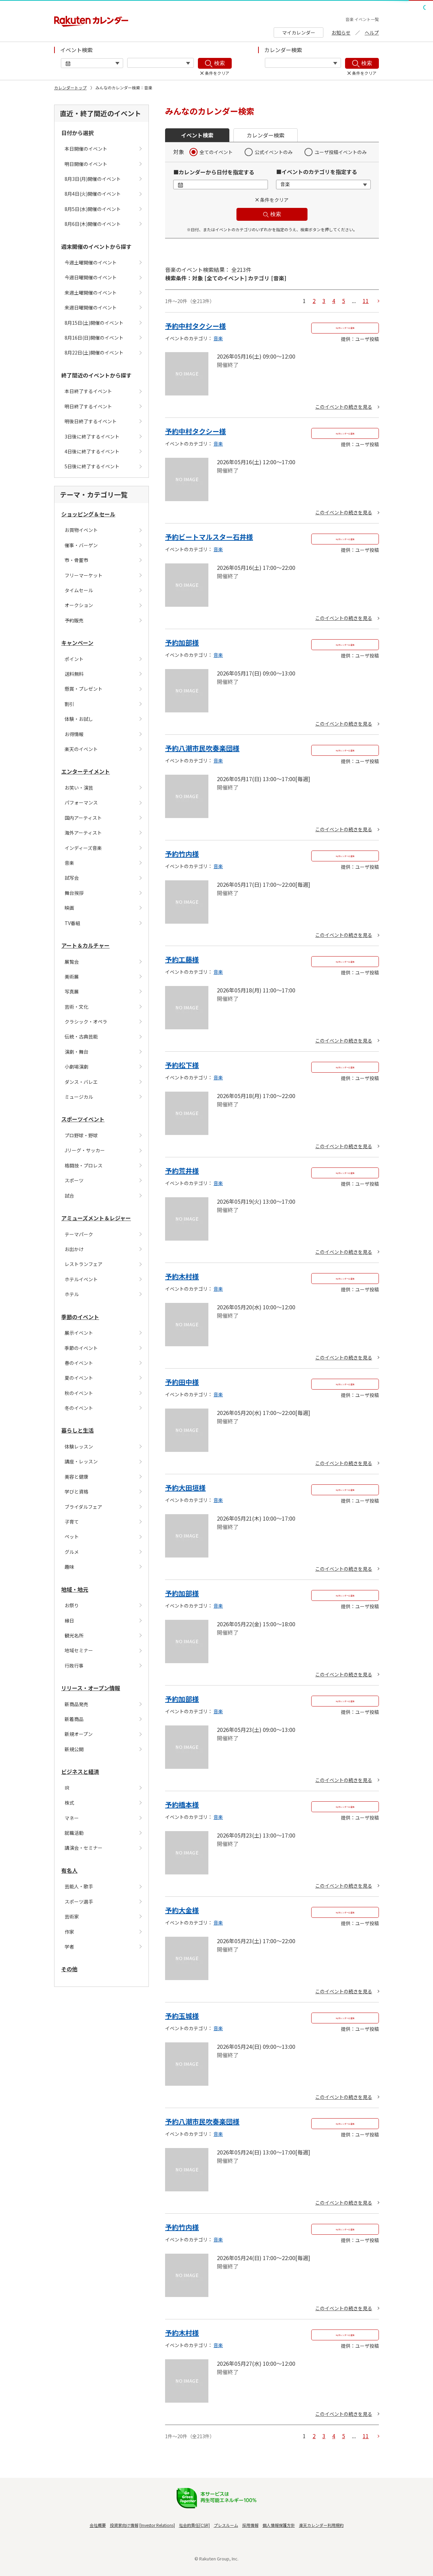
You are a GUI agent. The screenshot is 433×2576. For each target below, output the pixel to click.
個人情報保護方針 (279, 2525)
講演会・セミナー (83, 1847)
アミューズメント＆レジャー (96, 1218)
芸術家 (72, 1916)
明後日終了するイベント (91, 421)
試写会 (72, 877)
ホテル (72, 1294)
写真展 (72, 991)
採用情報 (250, 2525)
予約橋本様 (182, 1804)
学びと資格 (76, 1491)
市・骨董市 (76, 560)
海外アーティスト (83, 832)
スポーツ (74, 1180)
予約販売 (74, 620)
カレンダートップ (70, 87)
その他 (69, 1969)
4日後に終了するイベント (92, 451)
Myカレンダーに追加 (345, 328)
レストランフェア (83, 1264)
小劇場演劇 (76, 1066)
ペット (72, 1536)
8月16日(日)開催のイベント (94, 337)
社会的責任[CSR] (194, 2525)
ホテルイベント (81, 1279)
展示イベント (79, 1332)
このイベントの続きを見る (343, 406)
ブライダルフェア (83, 1506)
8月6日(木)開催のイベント (93, 223)
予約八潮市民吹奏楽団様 (202, 748)
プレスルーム (226, 2525)
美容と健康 (76, 1476)
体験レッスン (79, 1446)
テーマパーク (79, 1234)
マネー (72, 1818)
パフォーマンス (81, 802)
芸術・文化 (76, 1006)
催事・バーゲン (81, 545)
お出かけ (74, 1249)
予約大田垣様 (185, 1488)
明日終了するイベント (88, 406)
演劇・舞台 (76, 1051)
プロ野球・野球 (81, 1135)
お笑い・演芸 (79, 787)
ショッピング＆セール (88, 514)
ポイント (74, 659)
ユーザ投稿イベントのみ (341, 152)
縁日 (69, 1620)
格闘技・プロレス (83, 1165)
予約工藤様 (182, 959)
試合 (69, 1195)
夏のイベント (79, 1377)
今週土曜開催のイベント (91, 262)
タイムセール (79, 590)
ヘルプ (372, 32)
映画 (69, 907)
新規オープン (79, 1734)
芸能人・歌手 (79, 1886)
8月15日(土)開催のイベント (94, 322)
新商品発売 (76, 1704)
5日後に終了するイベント (92, 466)
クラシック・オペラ (86, 1021)
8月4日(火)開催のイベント (93, 193)
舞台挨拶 (74, 892)
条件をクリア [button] (274, 199)
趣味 (69, 1566)
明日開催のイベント (86, 163)
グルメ (72, 1551)
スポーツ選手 (79, 1901)
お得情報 (74, 734)
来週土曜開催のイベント (91, 292)
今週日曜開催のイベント (91, 277)
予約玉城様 (182, 2016)
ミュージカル (79, 1096)
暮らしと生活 (77, 1430)
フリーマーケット (83, 575)
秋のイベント (79, 1393)
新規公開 (74, 1749)
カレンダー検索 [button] (265, 135)
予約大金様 (182, 1910)
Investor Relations (157, 2525)
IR (67, 1787)
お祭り (72, 1605)
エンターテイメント (85, 771)
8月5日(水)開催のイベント (93, 209)
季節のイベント (80, 1317)
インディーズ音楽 (83, 847)
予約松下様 (182, 1065)
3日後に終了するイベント (92, 436)
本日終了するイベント (88, 391)
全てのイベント (216, 152)
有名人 (69, 1870)
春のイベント (79, 1362)
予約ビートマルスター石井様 (209, 537)
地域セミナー (79, 1650)
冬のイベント (79, 1407)
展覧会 (72, 961)
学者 (69, 1946)
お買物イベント (81, 530)
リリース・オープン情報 (90, 1688)
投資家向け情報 (124, 2525)
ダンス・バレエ (81, 1081)
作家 (69, 1931)
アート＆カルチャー (85, 945)
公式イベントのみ (274, 152)
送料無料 (74, 673)
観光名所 (74, 1635)
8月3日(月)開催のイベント (93, 178)
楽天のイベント (81, 749)
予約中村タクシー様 (195, 326)
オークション (79, 605)
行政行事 (74, 1665)
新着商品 (74, 1719)
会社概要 (98, 2525)
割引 (69, 704)
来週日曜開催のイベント (91, 307)
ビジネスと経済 (80, 1771)
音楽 (69, 862)
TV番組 (72, 923)
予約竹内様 (182, 854)
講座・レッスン (81, 1461)
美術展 (72, 976)
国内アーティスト (83, 817)
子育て (72, 1521)
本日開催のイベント (86, 148)
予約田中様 (182, 1382)
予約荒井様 (182, 1171)
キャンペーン (77, 643)
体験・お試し (79, 718)
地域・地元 (74, 1589)
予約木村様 (182, 1276)
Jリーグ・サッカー (85, 1150)
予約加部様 (182, 642)
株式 (69, 1802)
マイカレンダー (298, 32)
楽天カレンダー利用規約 (321, 2525)
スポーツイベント (83, 1119)
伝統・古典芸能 (81, 1036)
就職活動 (74, 1832)
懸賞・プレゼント (83, 688)
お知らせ (341, 32)
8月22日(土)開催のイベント (94, 352)
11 (366, 301)
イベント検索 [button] (197, 135)
